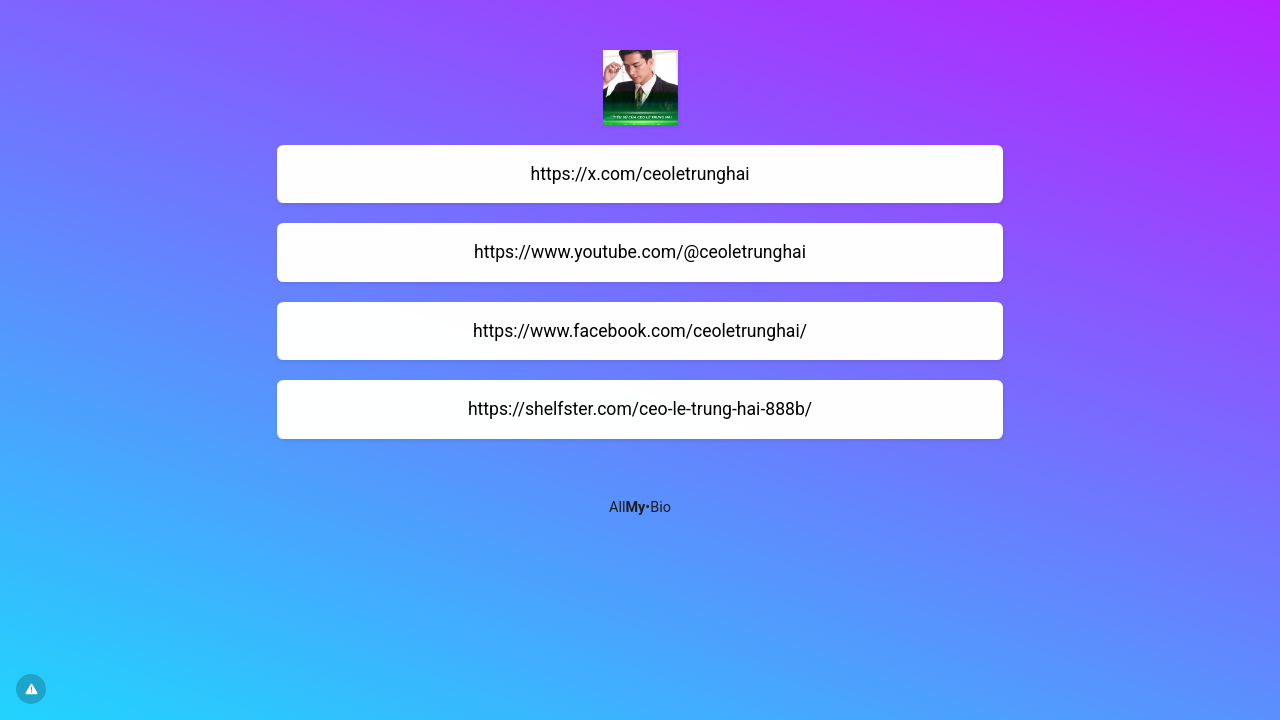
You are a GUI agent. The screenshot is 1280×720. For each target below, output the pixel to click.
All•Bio (640, 507)
